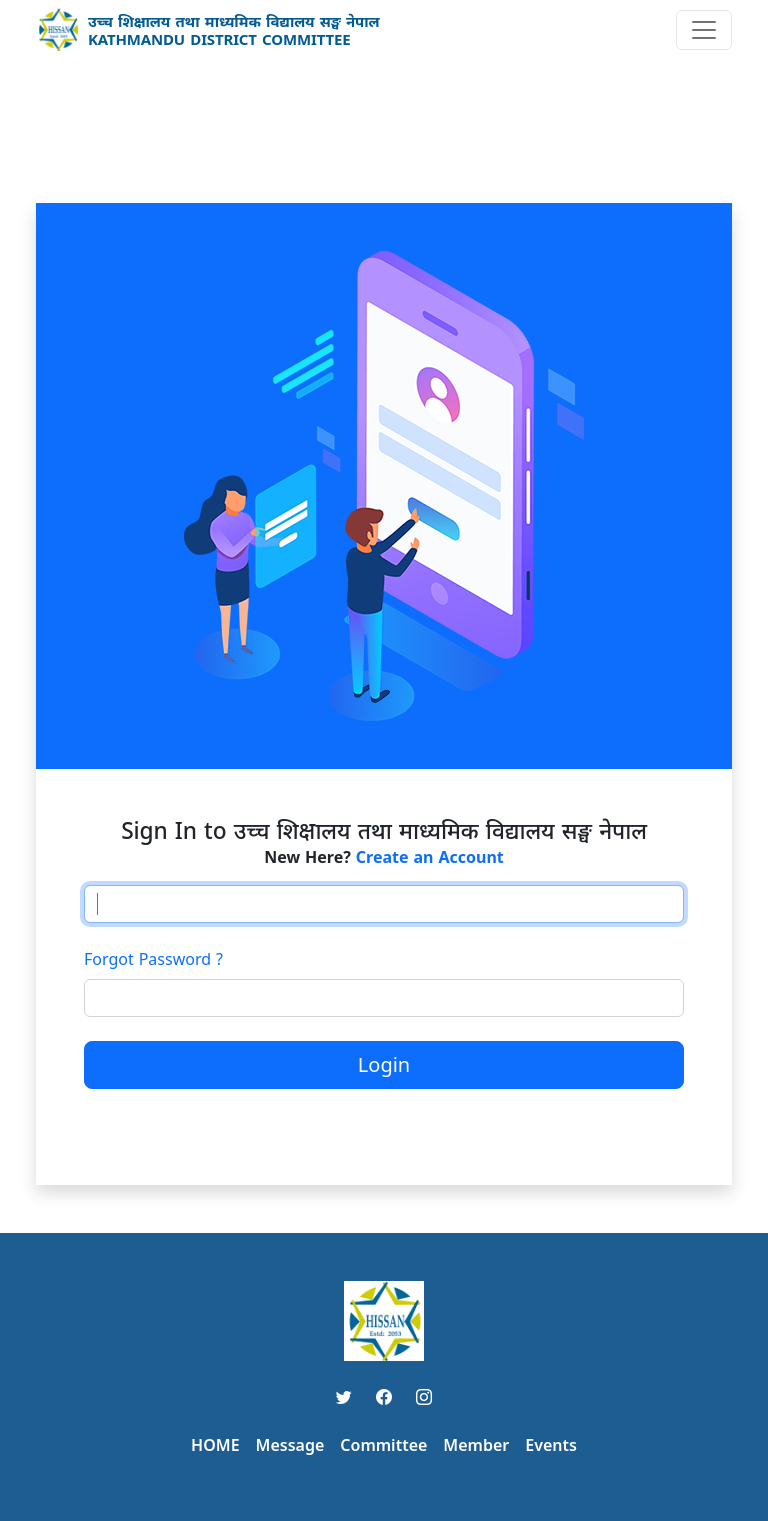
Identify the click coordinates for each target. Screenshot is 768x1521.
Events (551, 1445)
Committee (383, 1445)
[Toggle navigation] (704, 30)
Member (476, 1445)
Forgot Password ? (153, 959)
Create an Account (430, 857)
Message (290, 1445)
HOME (215, 1445)
